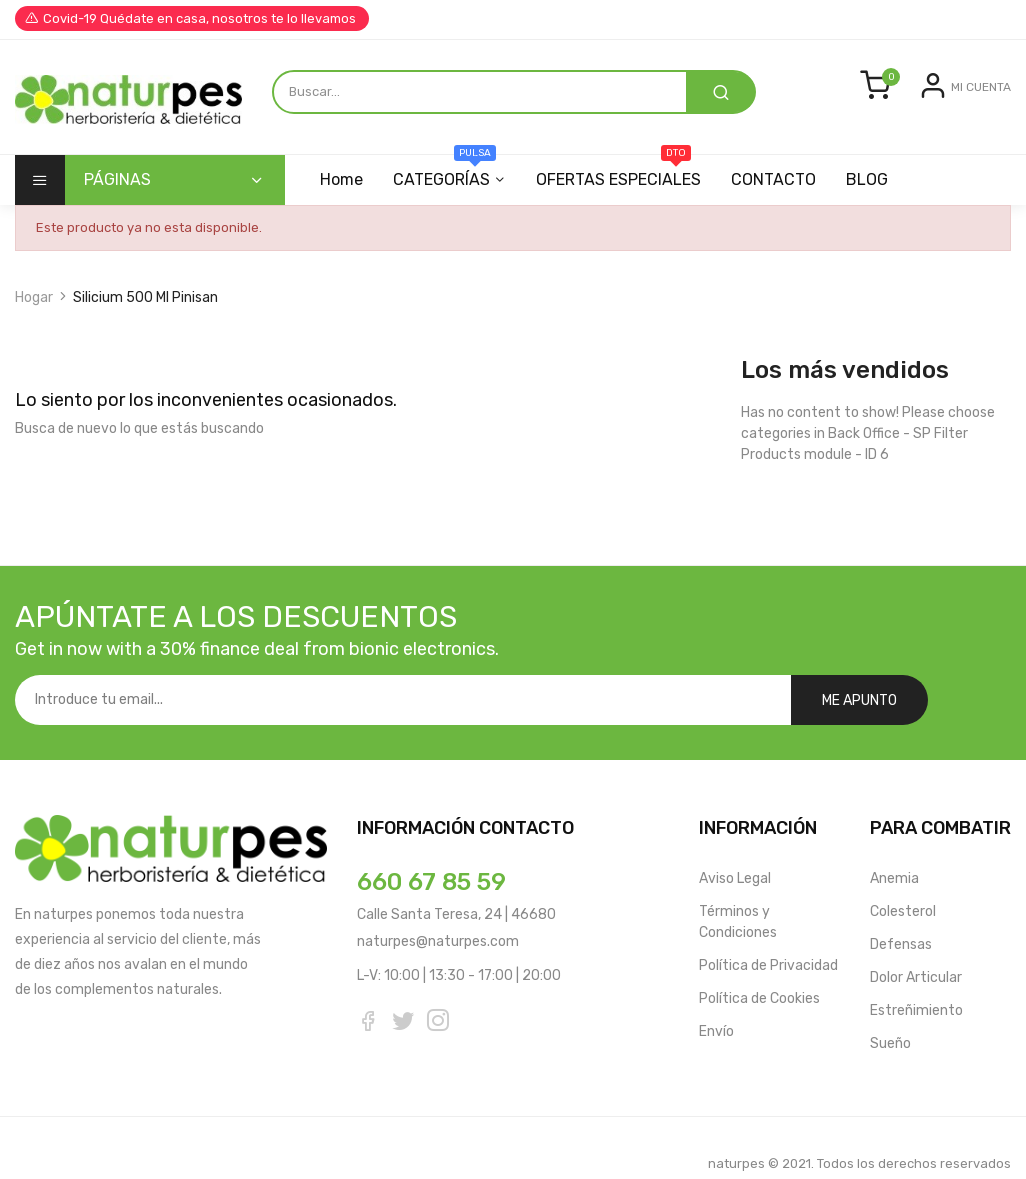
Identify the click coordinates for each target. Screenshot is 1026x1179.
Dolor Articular (916, 945)
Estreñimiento (916, 978)
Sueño (890, 1011)
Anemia (894, 846)
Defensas (901, 912)
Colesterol (903, 879)
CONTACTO (782, 197)
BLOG (879, 197)
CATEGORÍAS (447, 190)
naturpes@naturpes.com (438, 909)
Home (341, 197)
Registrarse (973, 131)
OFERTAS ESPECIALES (624, 190)
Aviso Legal (735, 846)
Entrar (904, 131)
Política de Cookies (759, 966)
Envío (716, 999)
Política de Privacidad (768, 933)
